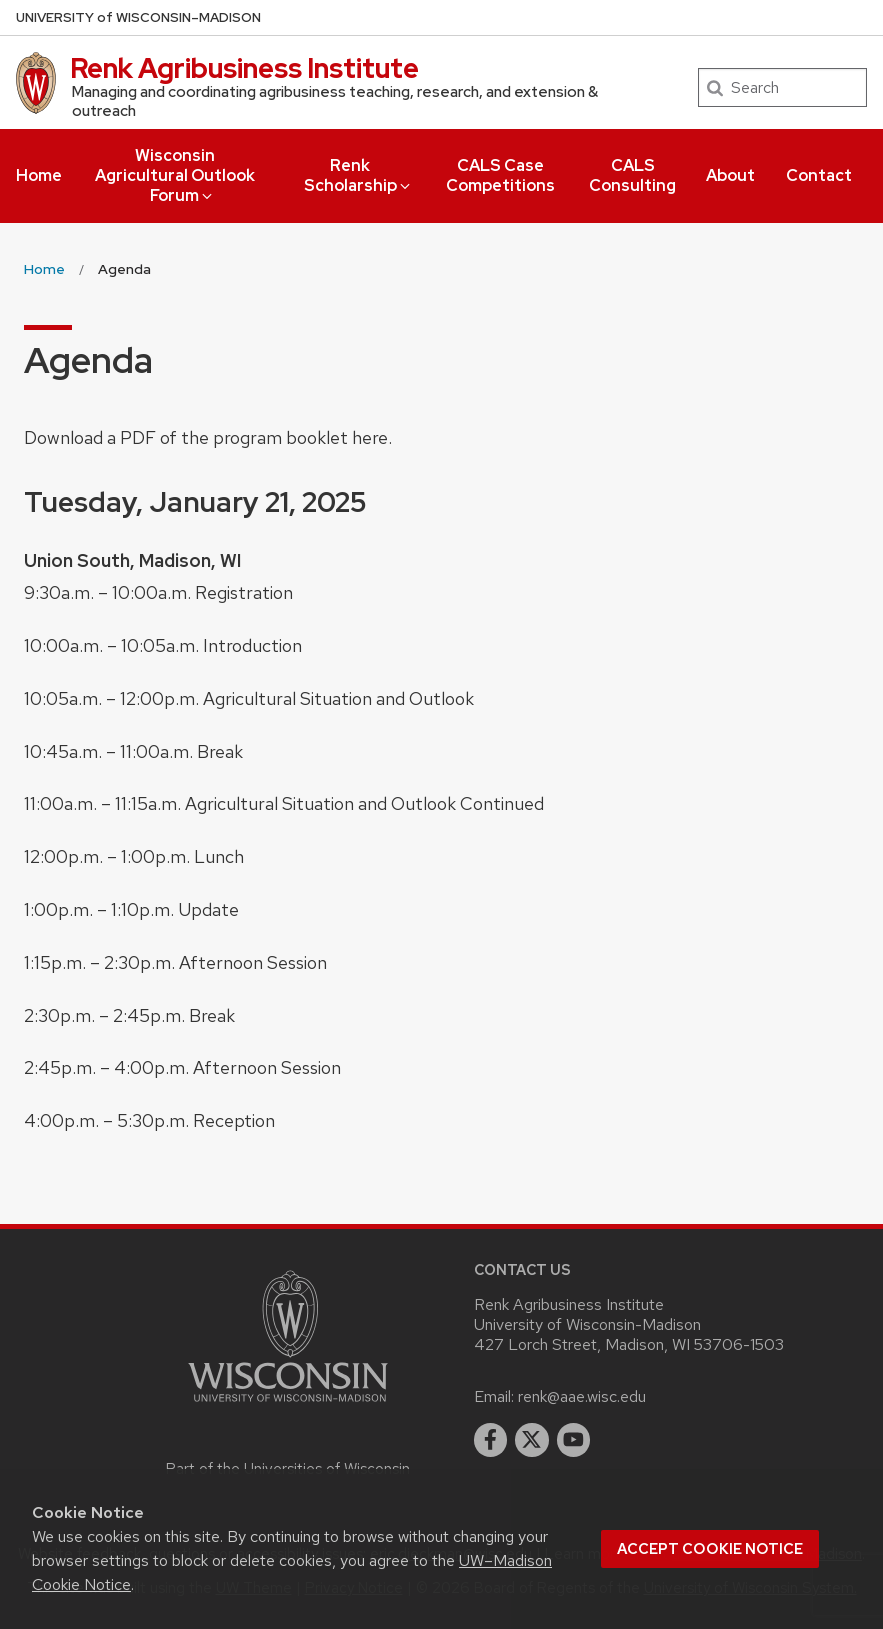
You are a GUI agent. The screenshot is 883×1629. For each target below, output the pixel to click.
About (730, 175)
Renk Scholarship (358, 175)
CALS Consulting (632, 175)
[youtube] (574, 1440)
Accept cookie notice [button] (710, 1549)
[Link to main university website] (288, 1405)
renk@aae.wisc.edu (582, 1396)
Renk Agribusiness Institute (244, 68)
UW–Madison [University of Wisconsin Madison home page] (138, 17)
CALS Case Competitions (500, 175)
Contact (819, 175)
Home (39, 175)
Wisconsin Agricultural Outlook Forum (175, 175)
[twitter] (532, 1440)
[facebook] (491, 1440)
